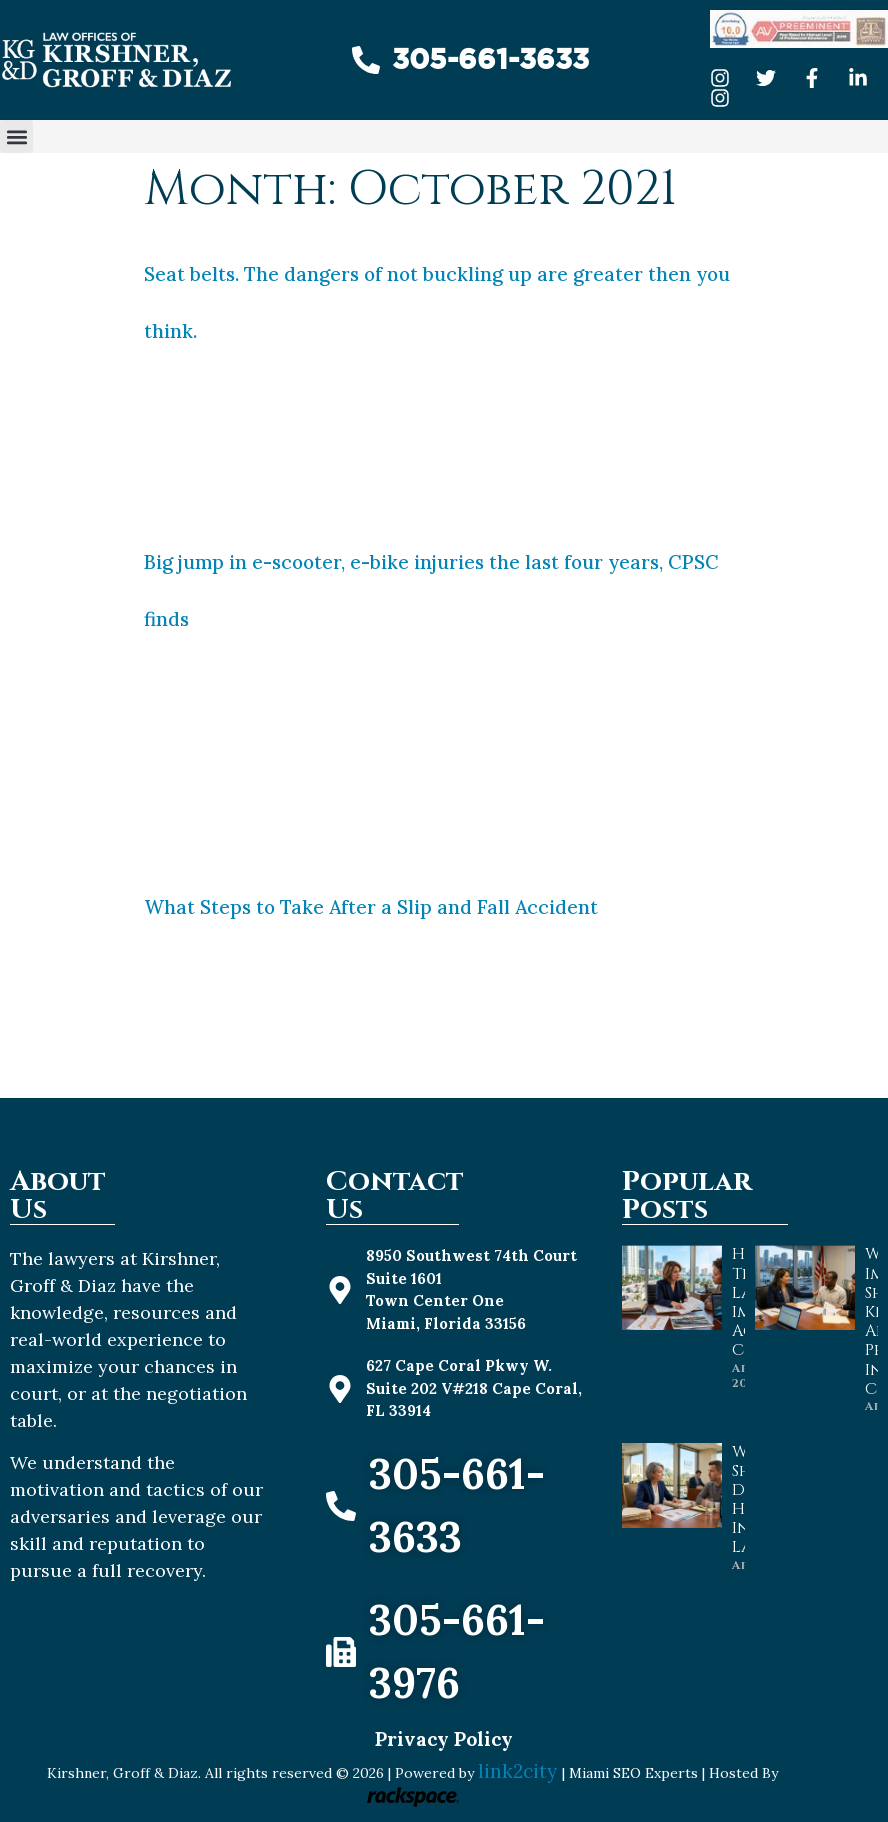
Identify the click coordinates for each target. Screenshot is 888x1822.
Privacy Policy (444, 1739)
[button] (16, 136)
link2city (520, 1771)
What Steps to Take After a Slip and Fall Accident (371, 907)
